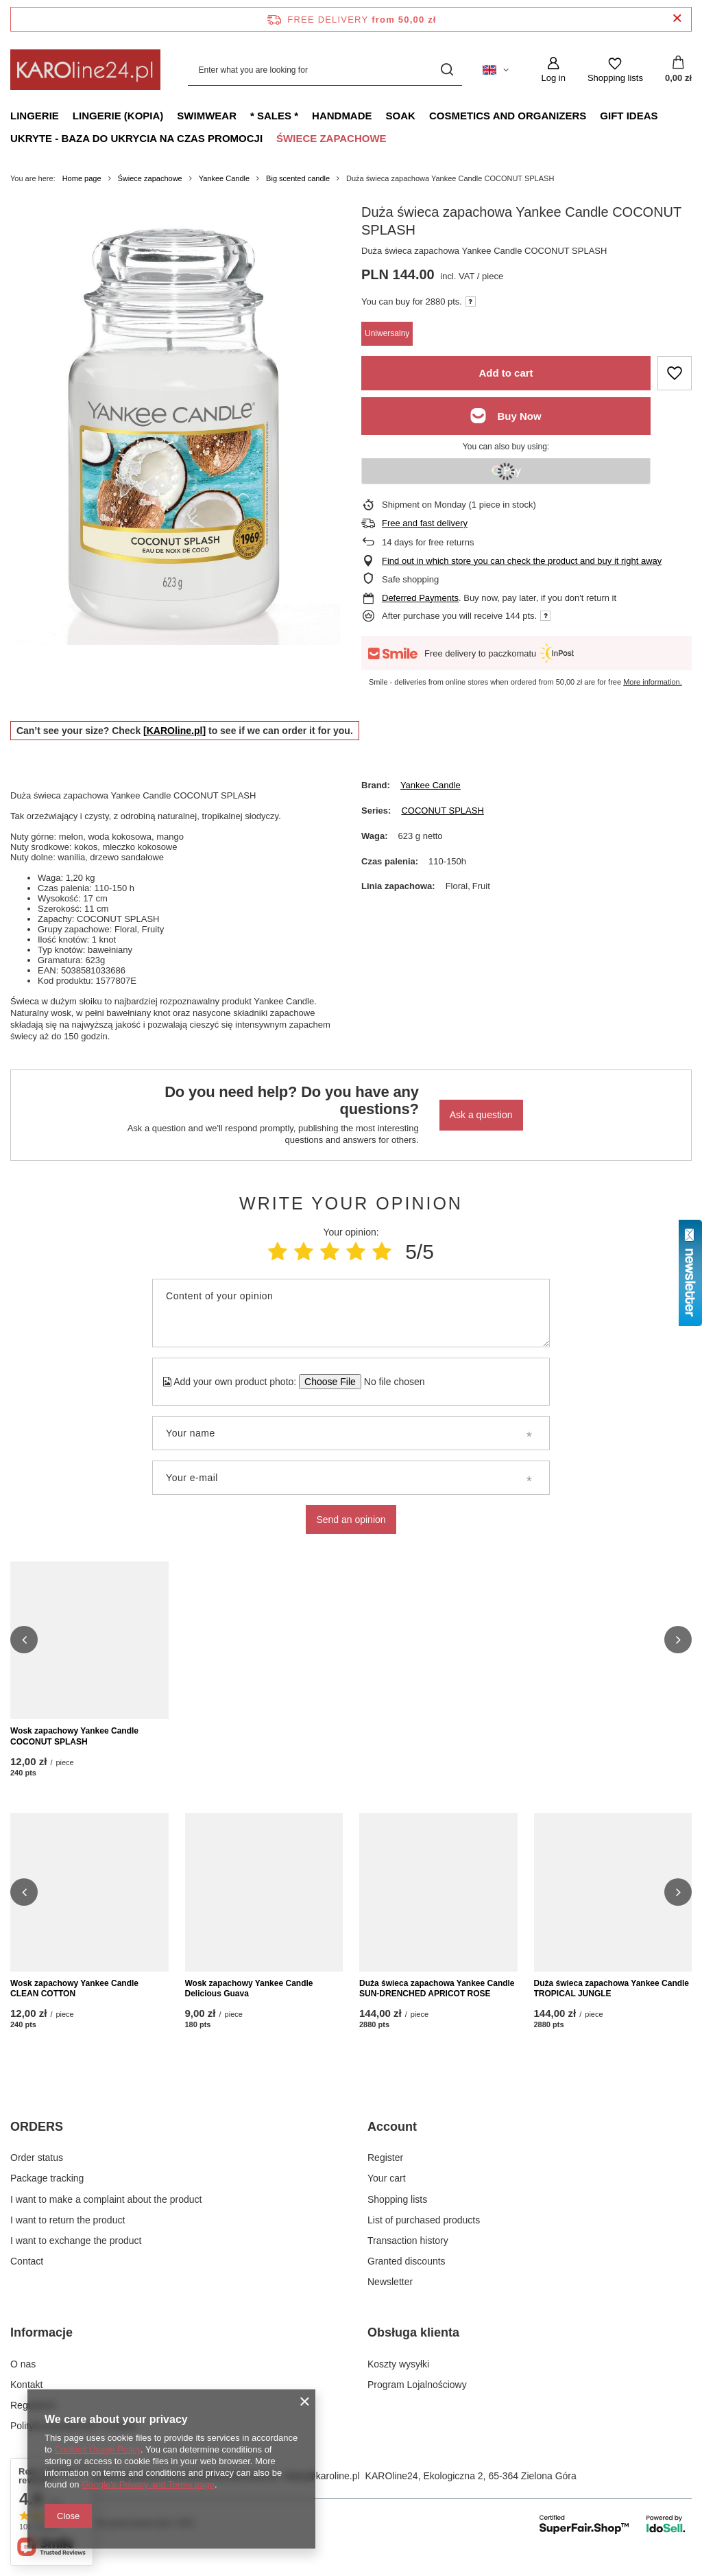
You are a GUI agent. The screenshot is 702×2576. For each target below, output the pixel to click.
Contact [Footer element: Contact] (26, 2276)
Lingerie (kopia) (118, 115)
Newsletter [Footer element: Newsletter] (390, 2296)
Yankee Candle (224, 178)
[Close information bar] (677, 19)
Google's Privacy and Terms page (148, 2484)
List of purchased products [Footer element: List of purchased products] (423, 2235)
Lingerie (34, 115)
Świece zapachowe (331, 138)
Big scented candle (298, 178)
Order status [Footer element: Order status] (36, 2172)
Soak (400, 115)
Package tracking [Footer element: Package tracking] (47, 2193)
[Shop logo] (85, 69)
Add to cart (506, 373)
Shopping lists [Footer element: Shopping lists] (397, 2214)
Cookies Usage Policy (97, 2449)
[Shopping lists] (615, 70)
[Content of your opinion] (351, 1313)
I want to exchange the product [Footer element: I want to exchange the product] (75, 2255)
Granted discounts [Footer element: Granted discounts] (406, 2276)
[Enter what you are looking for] (325, 69)
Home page (81, 178)
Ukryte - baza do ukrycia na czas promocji (136, 138)
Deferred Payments (420, 598)
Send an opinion (350, 1519)
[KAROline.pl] (174, 730)
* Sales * (274, 115)
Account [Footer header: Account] (392, 2142)
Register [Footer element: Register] (385, 2172)
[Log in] (553, 70)
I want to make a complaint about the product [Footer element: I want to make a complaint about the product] (106, 2214)
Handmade (342, 115)
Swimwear (207, 115)
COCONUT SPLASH (442, 810)
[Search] (446, 69)
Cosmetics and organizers (507, 115)
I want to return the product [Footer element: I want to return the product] (67, 2235)
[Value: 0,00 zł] (678, 70)
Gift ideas (628, 115)
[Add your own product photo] (390, 1381)
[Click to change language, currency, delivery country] (496, 70)
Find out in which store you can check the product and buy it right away (522, 561)
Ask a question (481, 1114)
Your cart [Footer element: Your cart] (386, 2193)
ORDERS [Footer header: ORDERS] (36, 2142)
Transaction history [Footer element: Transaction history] (407, 2255)
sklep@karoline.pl (322, 2490)
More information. (652, 682)
